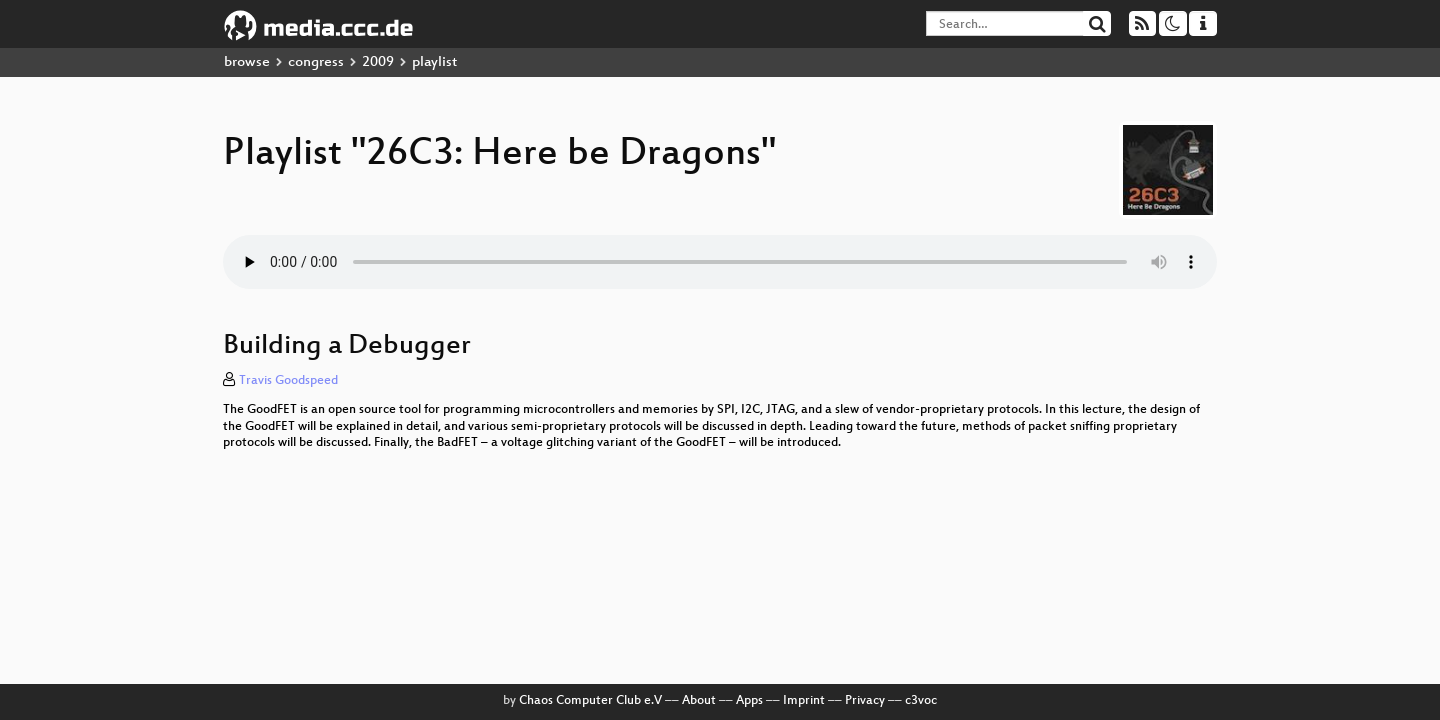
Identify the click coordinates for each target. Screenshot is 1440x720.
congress (316, 62)
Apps (749, 701)
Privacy (865, 701)
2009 (378, 62)
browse (247, 62)
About (699, 701)
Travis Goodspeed (288, 381)
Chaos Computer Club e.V (590, 701)
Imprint (804, 701)
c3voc (921, 701)
